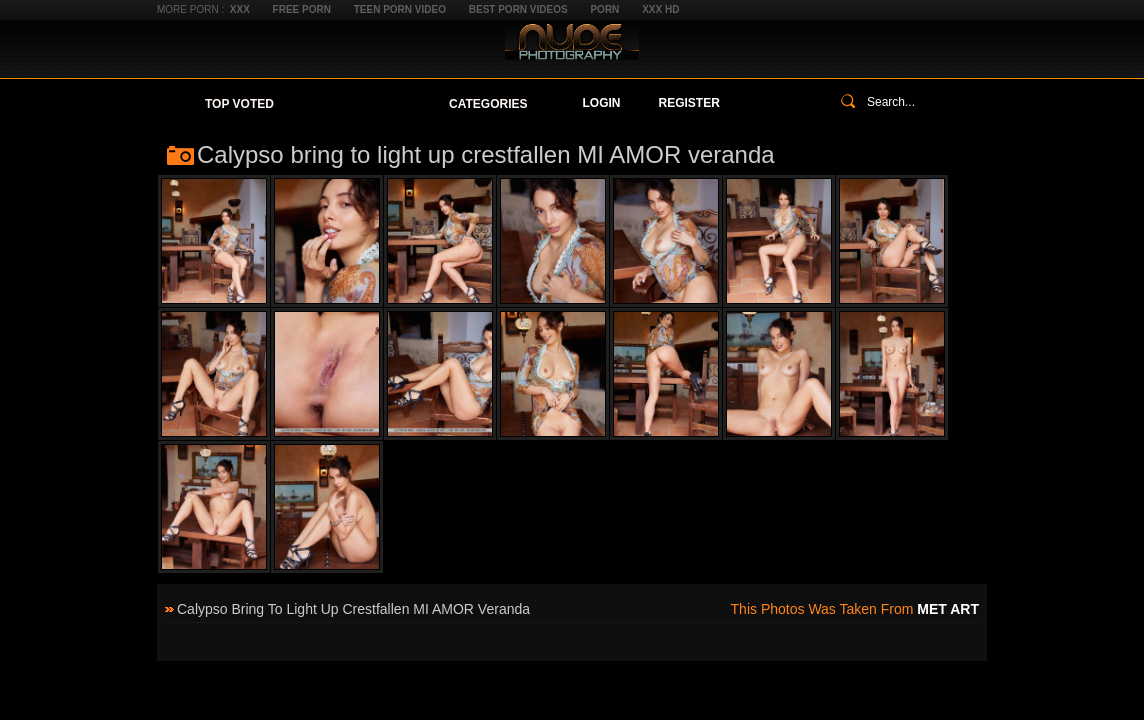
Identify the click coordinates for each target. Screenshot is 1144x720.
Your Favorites (361, 104)
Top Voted (239, 104)
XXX (240, 9)
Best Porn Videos (518, 9)
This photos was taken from (855, 609)
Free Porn (302, 9)
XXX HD (660, 9)
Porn (604, 9)
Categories (488, 104)
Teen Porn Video (400, 9)
